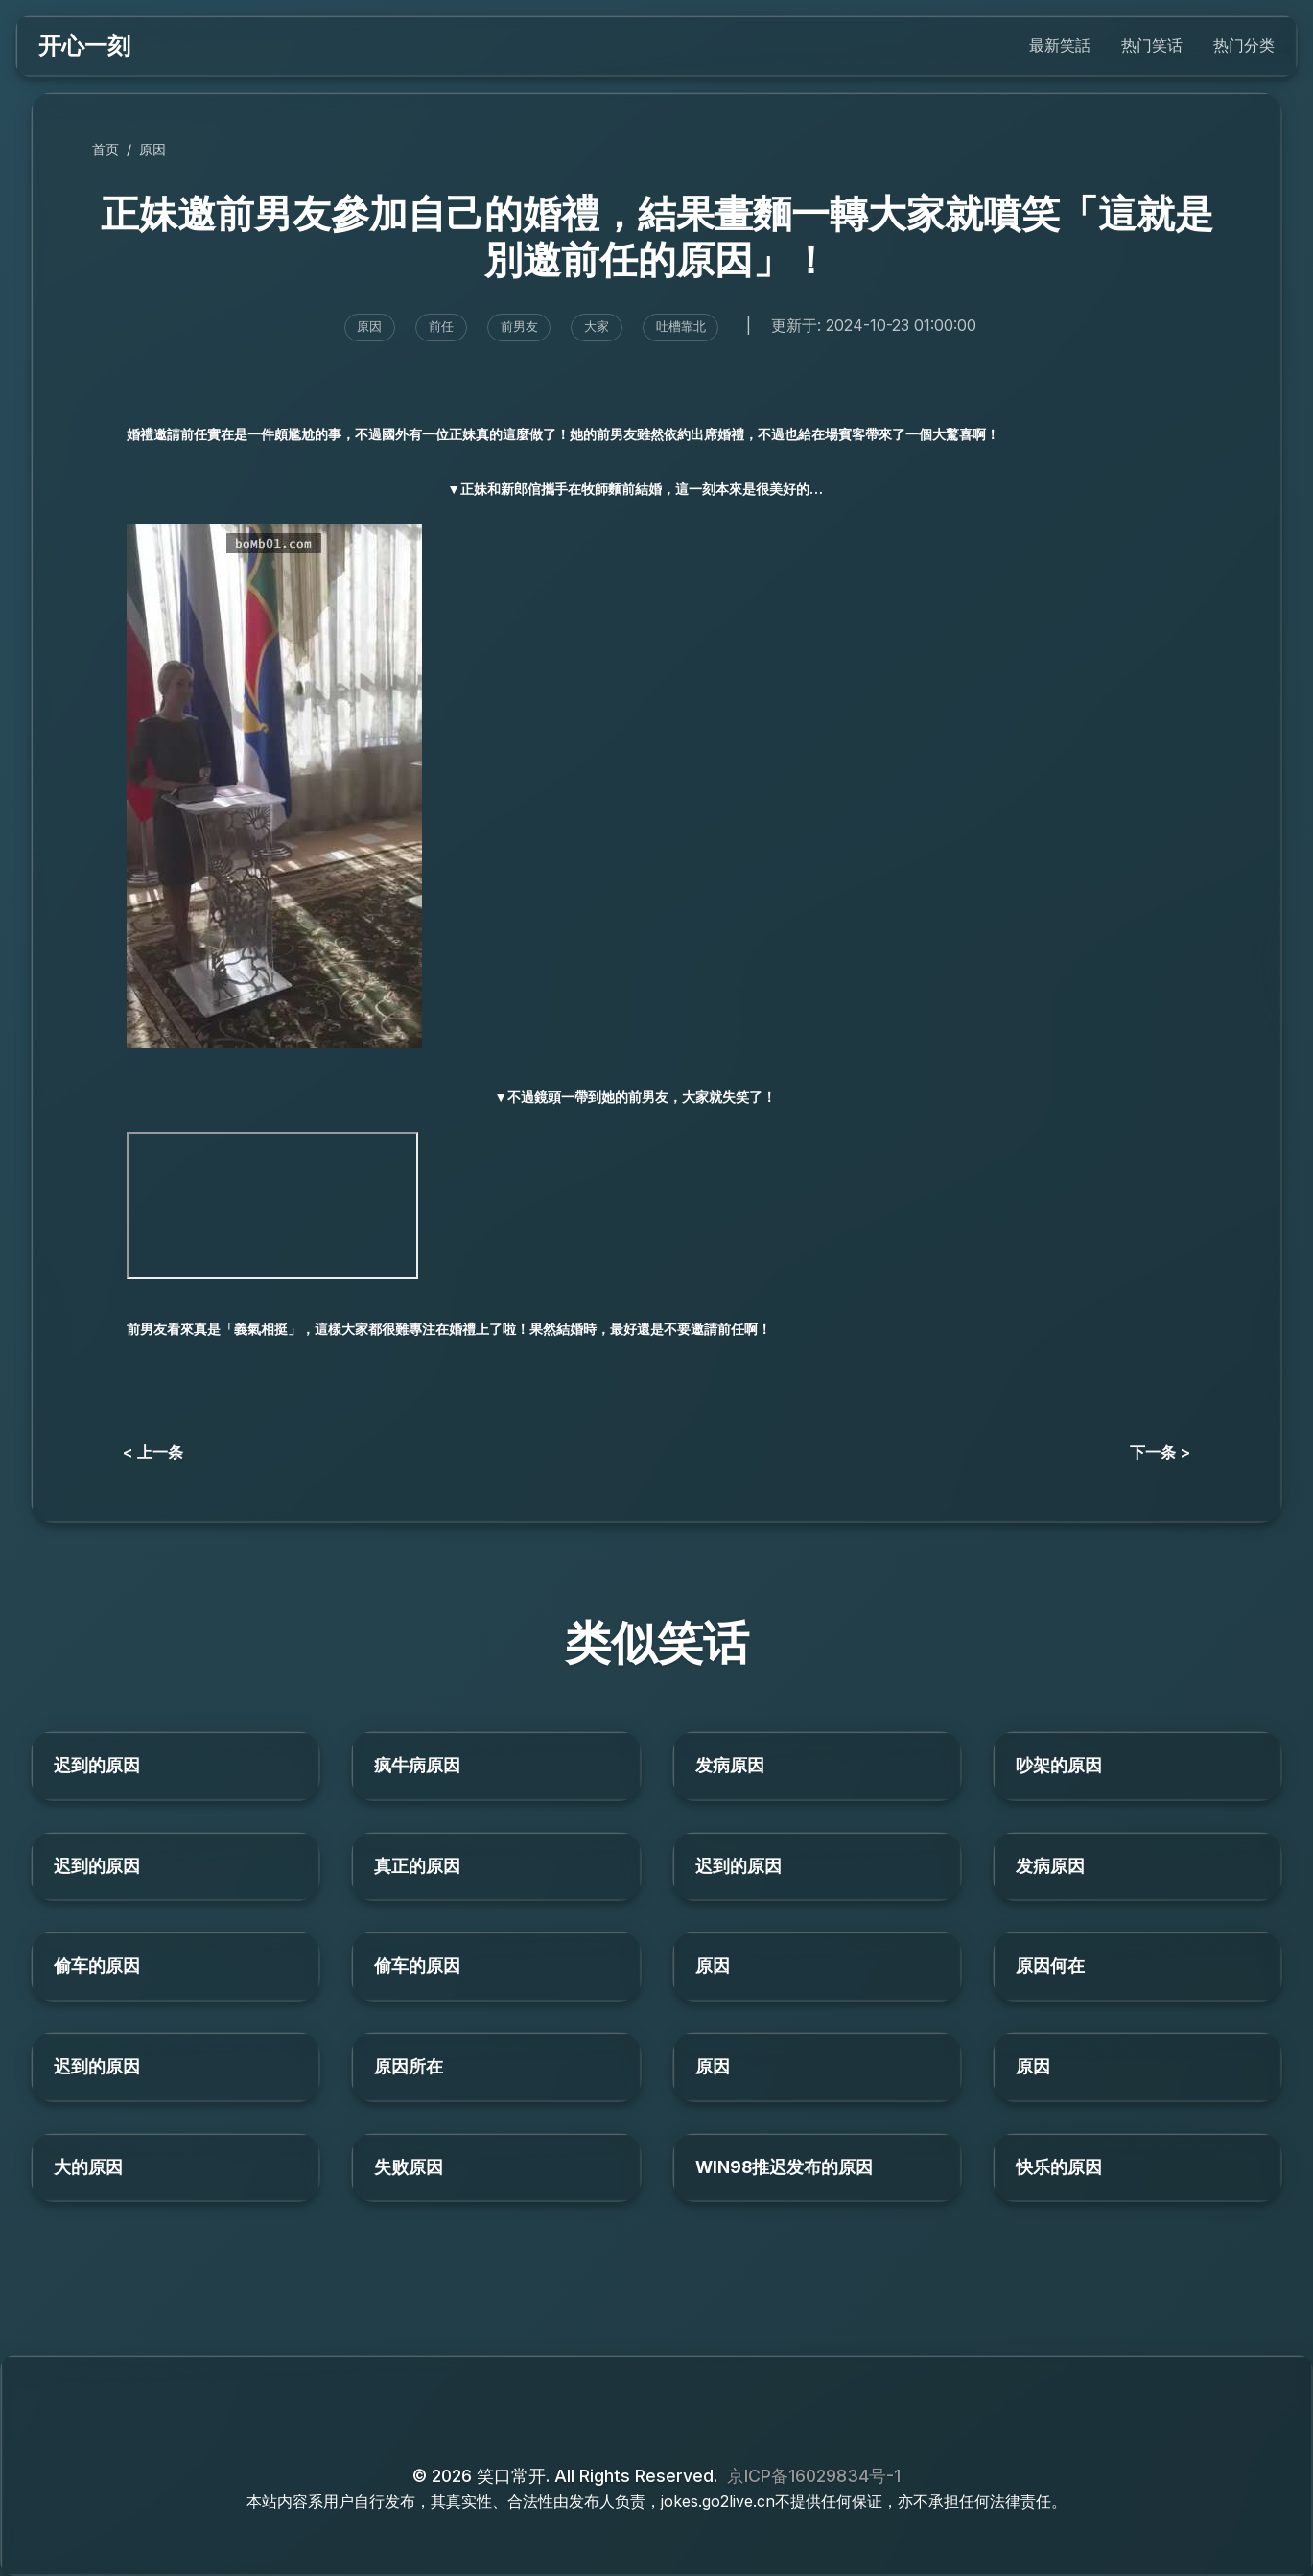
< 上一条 (153, 1452)
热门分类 (1244, 45)
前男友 (519, 326)
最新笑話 (1059, 45)
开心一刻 (84, 45)
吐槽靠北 (681, 326)
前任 (441, 326)
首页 (105, 149)
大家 (596, 326)
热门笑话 (1152, 45)
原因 (152, 149)
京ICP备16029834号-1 (814, 2476)
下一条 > (1160, 1452)
